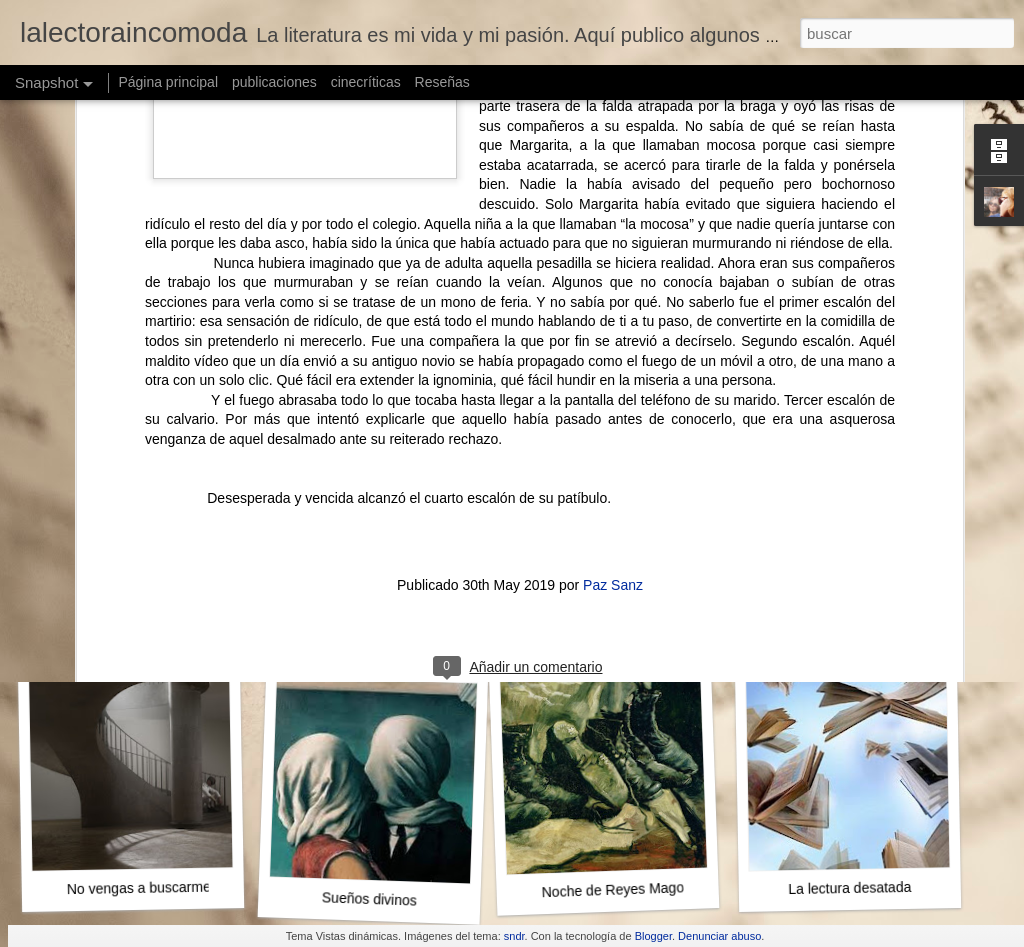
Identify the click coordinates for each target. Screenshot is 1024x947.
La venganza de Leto (853, 618)
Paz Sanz (613, 331)
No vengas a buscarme (139, 888)
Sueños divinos (369, 898)
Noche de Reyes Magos (616, 889)
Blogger (653, 936)
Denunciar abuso (719, 936)
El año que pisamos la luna (636, 626)
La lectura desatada (849, 888)
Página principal (168, 82)
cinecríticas (366, 82)
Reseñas (442, 82)
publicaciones (274, 82)
